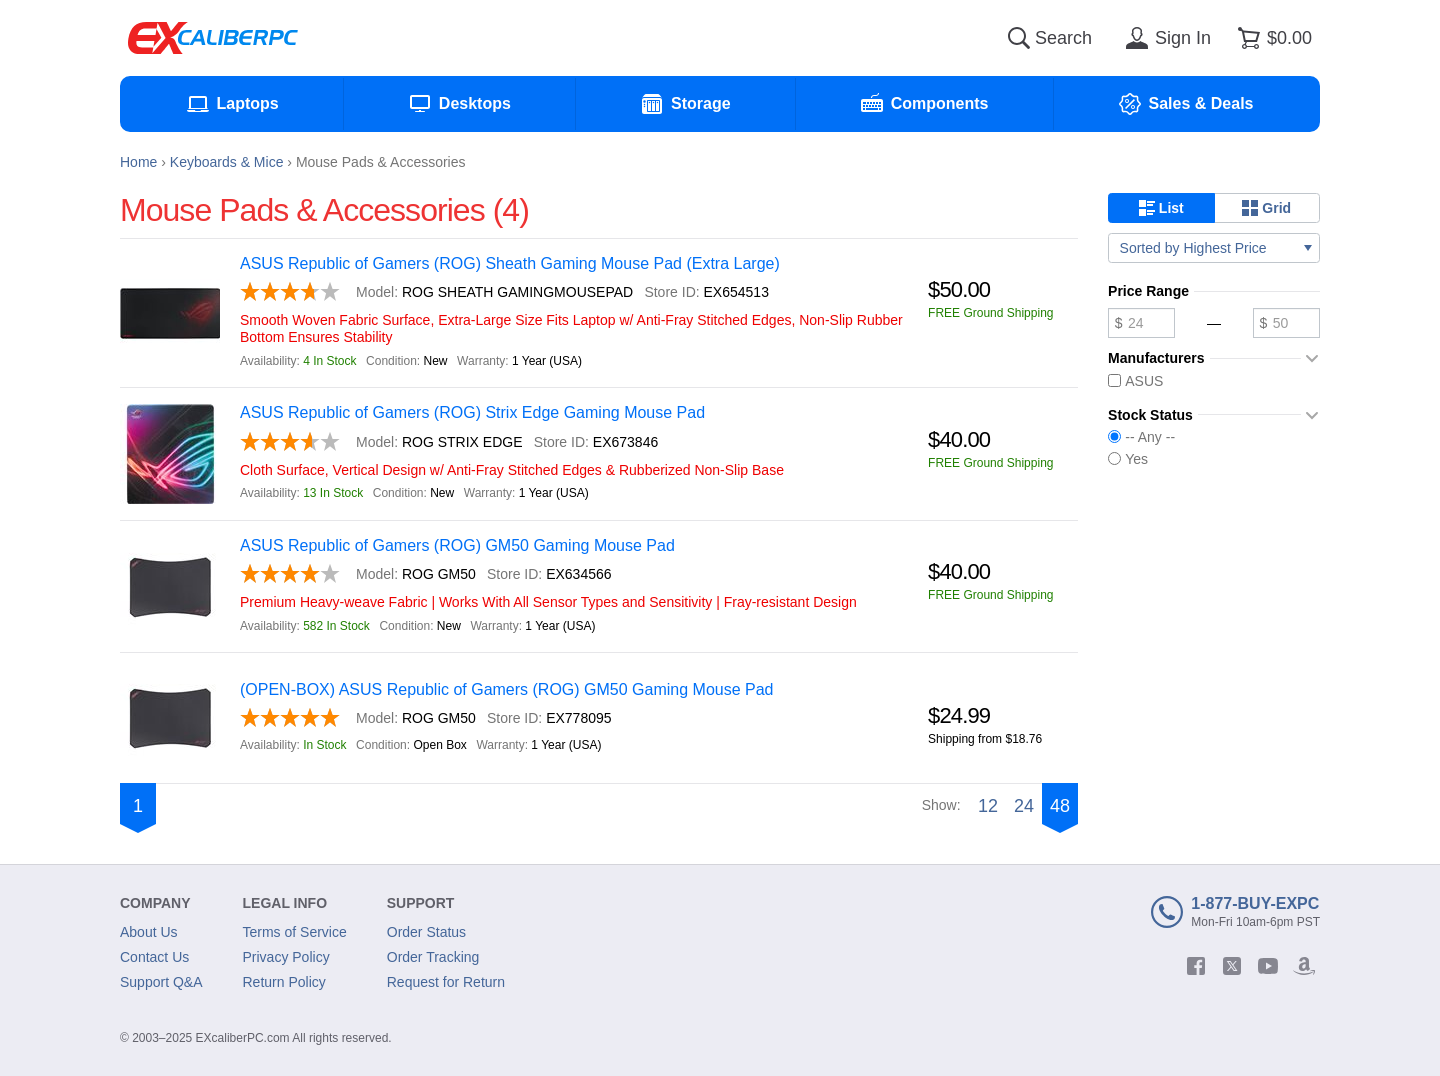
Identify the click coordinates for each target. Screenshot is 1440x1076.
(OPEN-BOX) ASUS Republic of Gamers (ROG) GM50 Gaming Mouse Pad (507, 689)
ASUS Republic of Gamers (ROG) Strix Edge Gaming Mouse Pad (472, 412)
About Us (149, 932)
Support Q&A (161, 982)
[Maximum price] (1286, 323)
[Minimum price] (1141, 323)
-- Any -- (1141, 437)
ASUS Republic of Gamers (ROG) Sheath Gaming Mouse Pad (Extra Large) (510, 263)
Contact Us (154, 957)
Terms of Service (295, 932)
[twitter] (1232, 966)
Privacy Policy (286, 957)
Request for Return (446, 982)
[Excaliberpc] (213, 38)
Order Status (426, 932)
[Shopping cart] (1271, 38)
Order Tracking (433, 957)
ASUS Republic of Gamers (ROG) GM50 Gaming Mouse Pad (457, 545)
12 (988, 806)
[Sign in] (1165, 38)
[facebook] (1196, 966)
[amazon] (1304, 966)
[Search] (1019, 38)
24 (1024, 806)
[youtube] (1268, 966)
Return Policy (284, 982)
